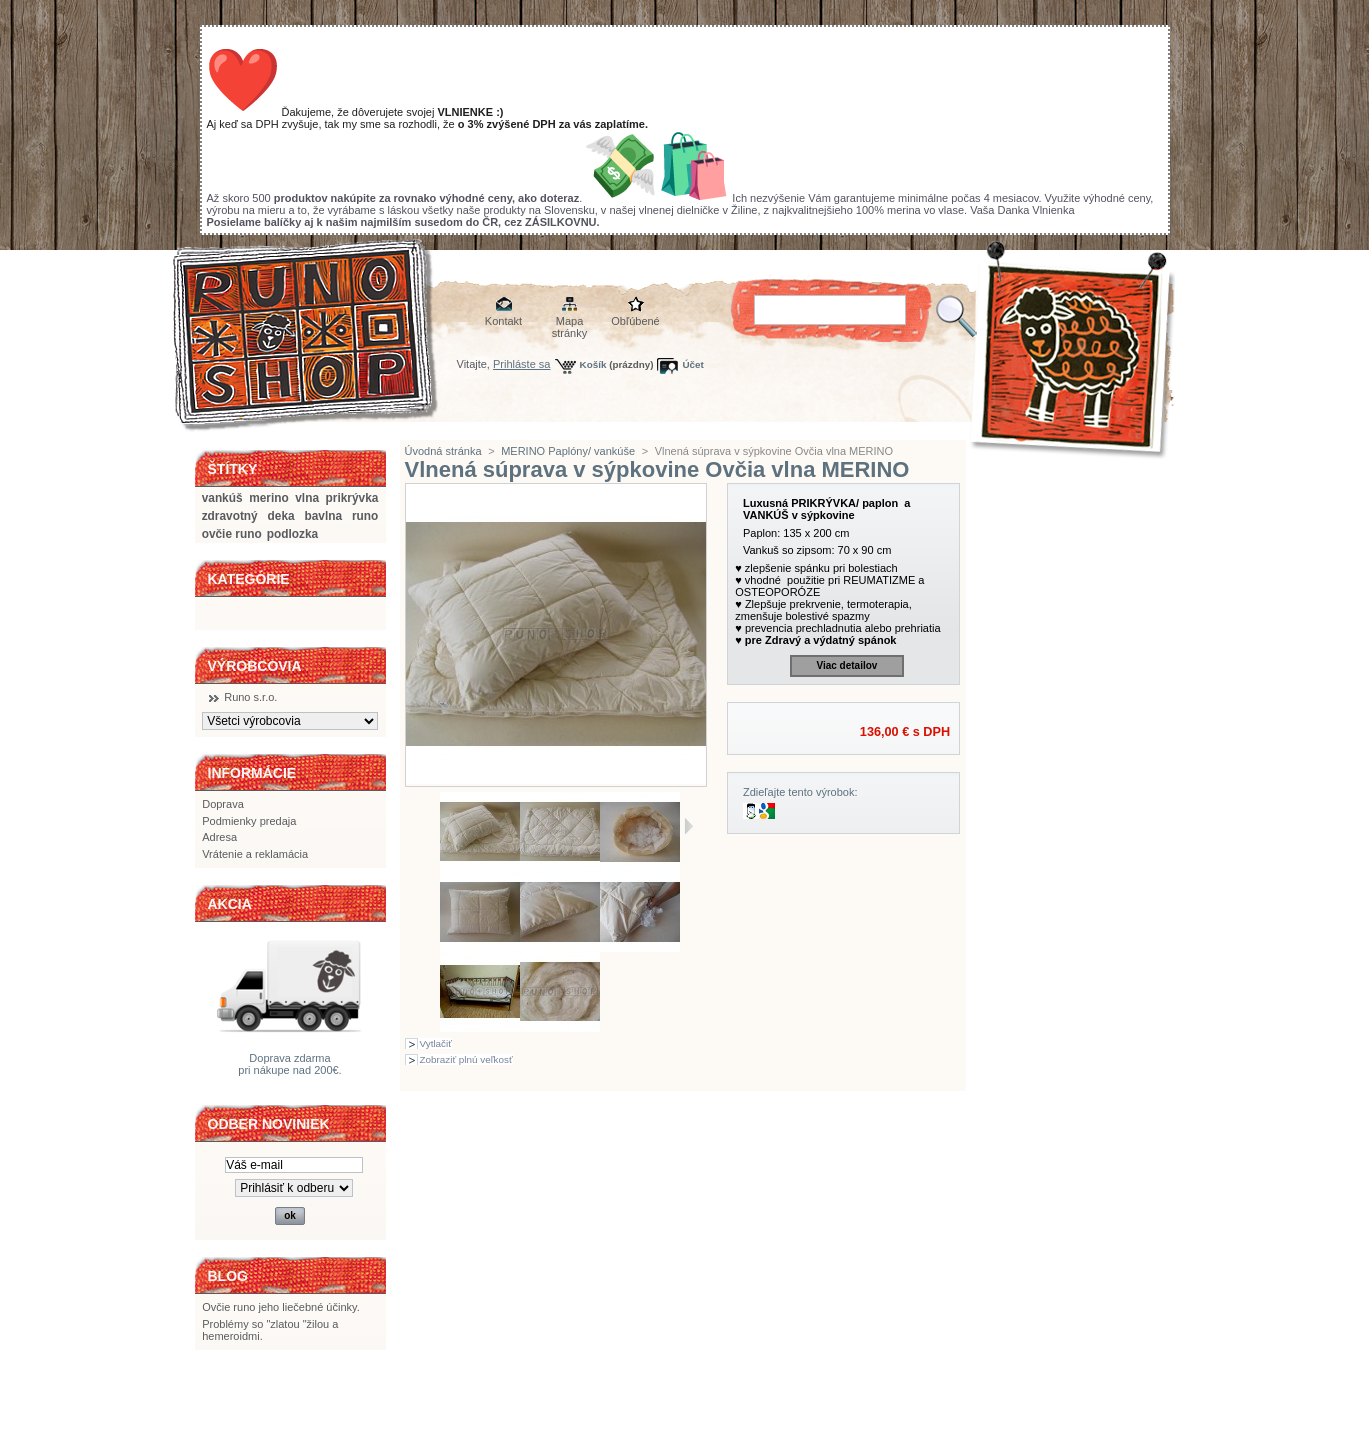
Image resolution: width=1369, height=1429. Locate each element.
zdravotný (230, 516)
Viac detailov (846, 665)
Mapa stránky (569, 322)
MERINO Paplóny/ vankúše (568, 451)
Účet (692, 364)
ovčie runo (232, 534)
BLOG (228, 1276)
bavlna (323, 516)
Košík (593, 364)
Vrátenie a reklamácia (255, 854)
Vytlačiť (436, 1043)
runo (365, 516)
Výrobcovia (255, 666)
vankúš (222, 498)
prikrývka (352, 498)
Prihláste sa (521, 364)
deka (281, 516)
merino (269, 498)
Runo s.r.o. (250, 697)
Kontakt (503, 321)
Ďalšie (688, 826)
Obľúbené (635, 321)
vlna (307, 498)
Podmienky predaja (249, 821)
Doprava (223, 804)
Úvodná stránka (443, 451)
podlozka (292, 534)
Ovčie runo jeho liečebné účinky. (281, 1307)
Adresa (219, 837)
